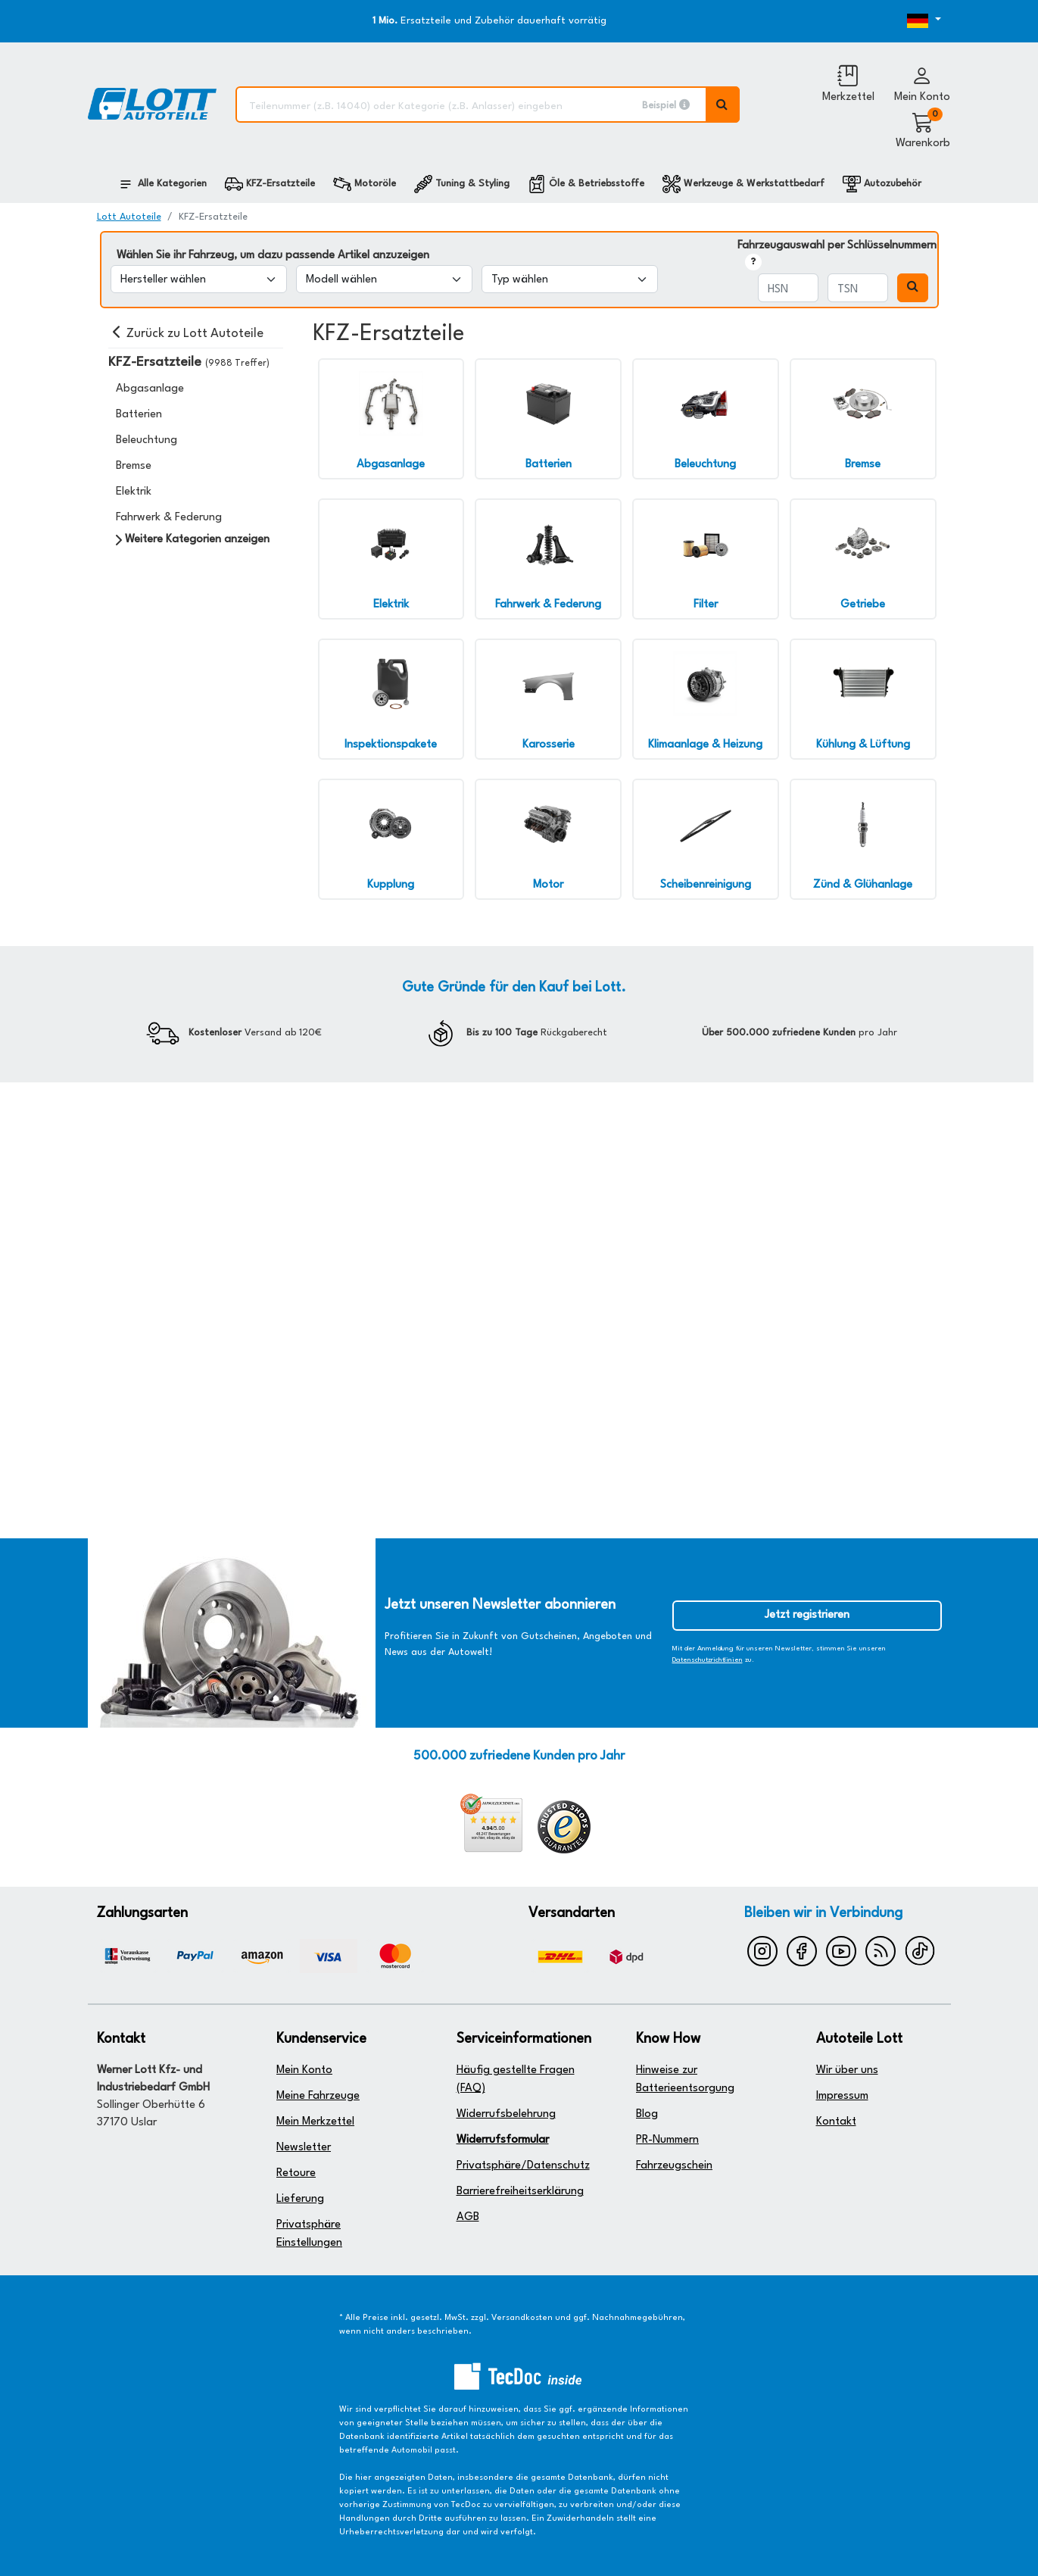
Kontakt (836, 2122)
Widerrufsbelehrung (506, 2114)
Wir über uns (847, 2070)
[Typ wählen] (570, 279)
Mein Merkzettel (315, 2122)
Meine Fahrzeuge (318, 2096)
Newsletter (303, 2147)
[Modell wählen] (384, 279)
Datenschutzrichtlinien (707, 1659)
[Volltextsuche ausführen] (723, 104)
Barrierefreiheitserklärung (520, 2191)
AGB (468, 2217)
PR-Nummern (667, 2140)
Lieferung (300, 2199)
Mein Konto (304, 2070)
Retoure (296, 2173)
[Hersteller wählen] (199, 279)
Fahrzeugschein (674, 2166)
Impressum (842, 2096)
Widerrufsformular (503, 2140)
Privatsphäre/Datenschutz (523, 2166)
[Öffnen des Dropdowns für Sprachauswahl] (906, 21)
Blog (647, 2114)
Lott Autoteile (129, 217)
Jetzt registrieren (807, 1615)
